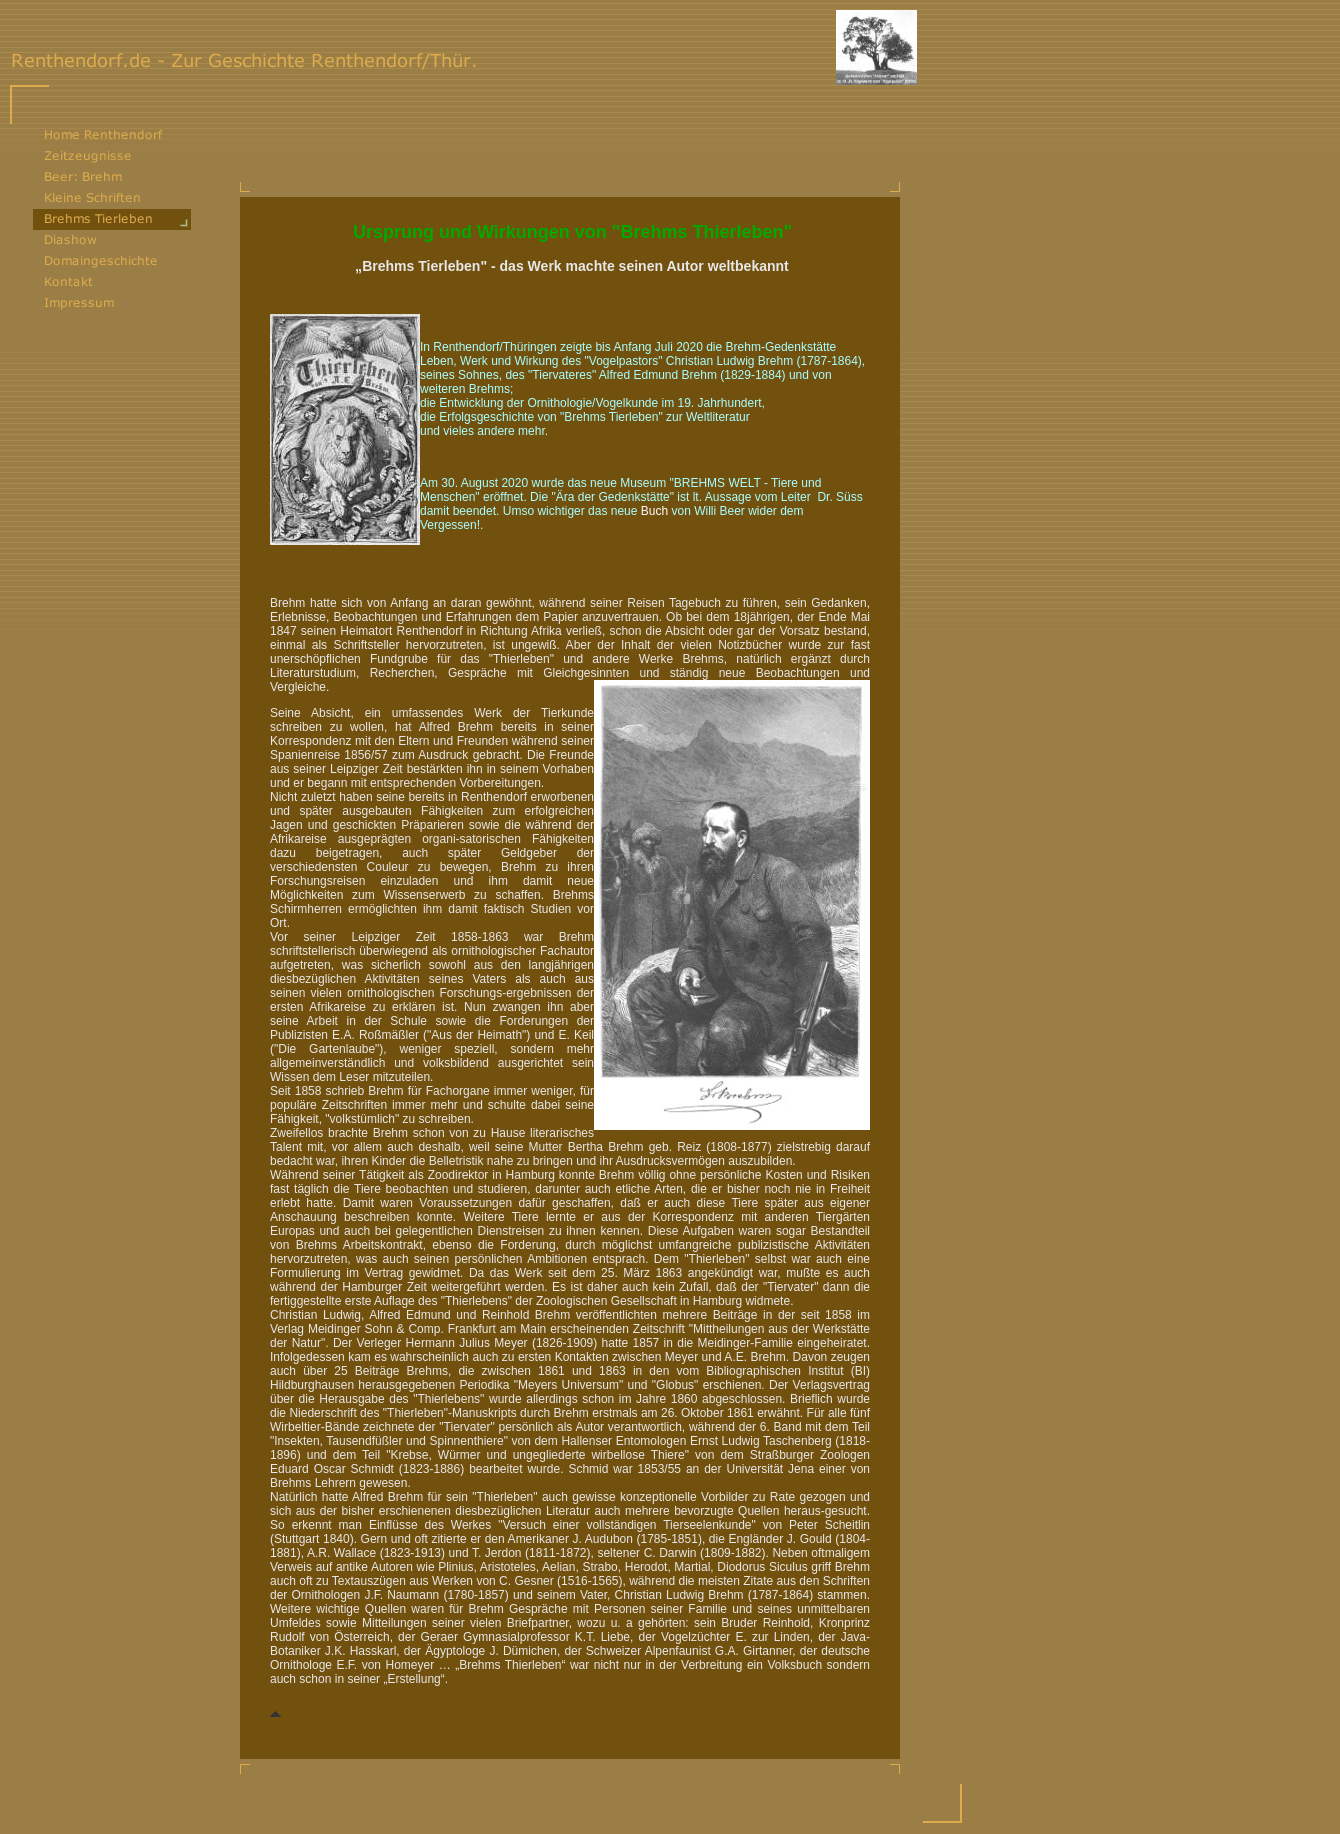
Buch (654, 511)
